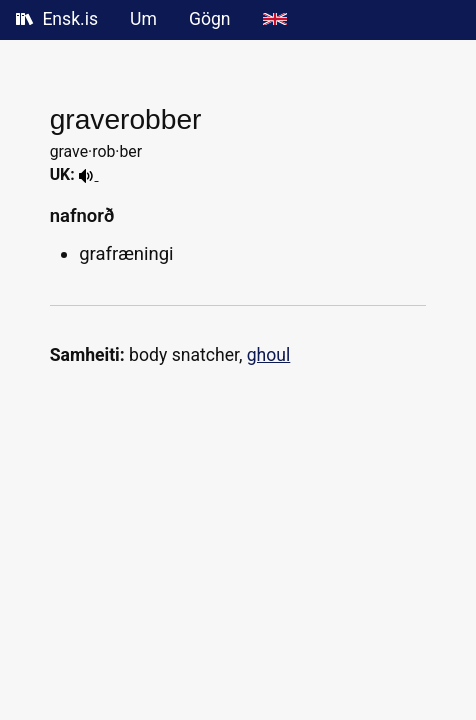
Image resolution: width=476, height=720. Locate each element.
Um (143, 19)
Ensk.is (57, 19)
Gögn (210, 19)
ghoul (269, 355)
